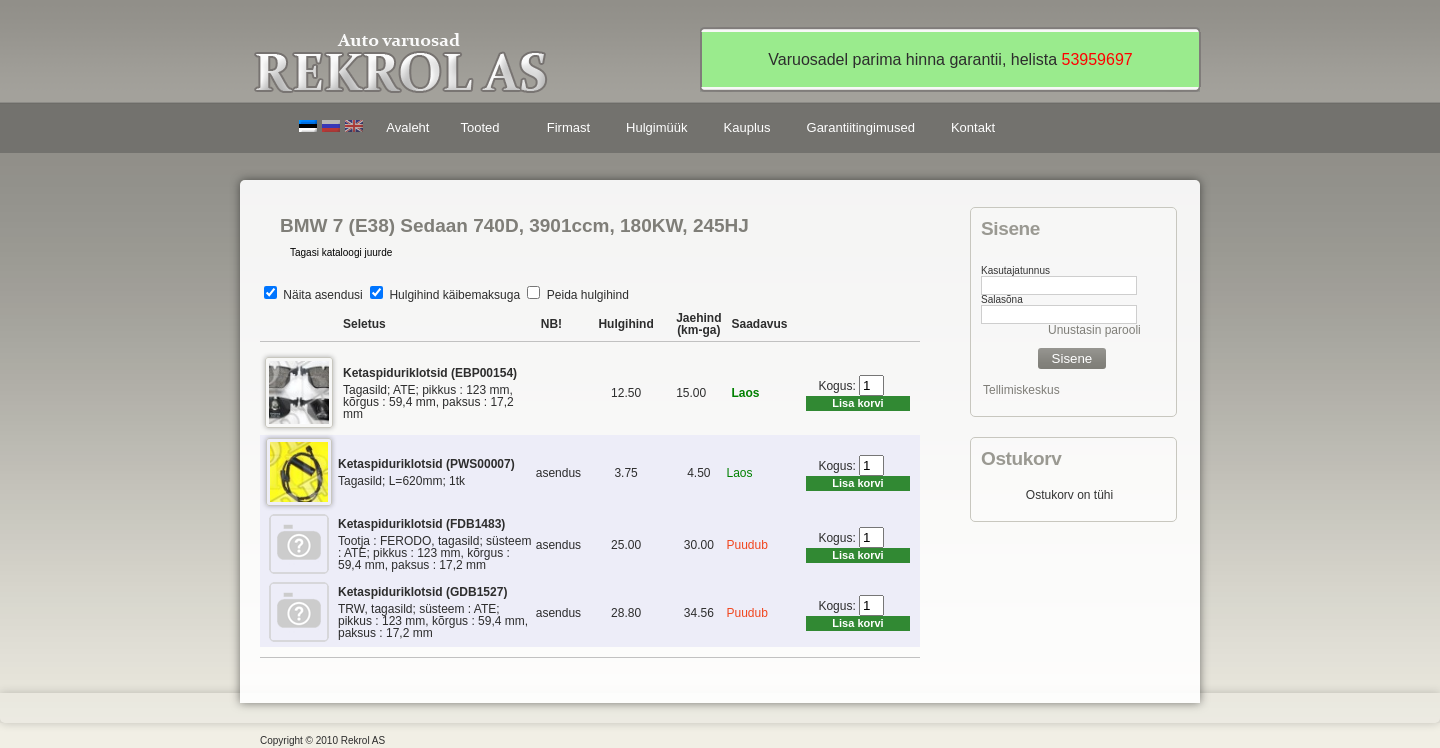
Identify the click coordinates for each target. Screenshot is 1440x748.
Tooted (483, 130)
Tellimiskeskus (1021, 390)
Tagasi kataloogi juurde (341, 252)
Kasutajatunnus (1015, 270)
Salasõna (1002, 299)
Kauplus (747, 127)
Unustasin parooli (1094, 330)
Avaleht (407, 127)
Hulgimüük (656, 127)
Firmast (568, 127)
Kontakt (973, 127)
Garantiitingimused (861, 127)
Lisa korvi (857, 403)
